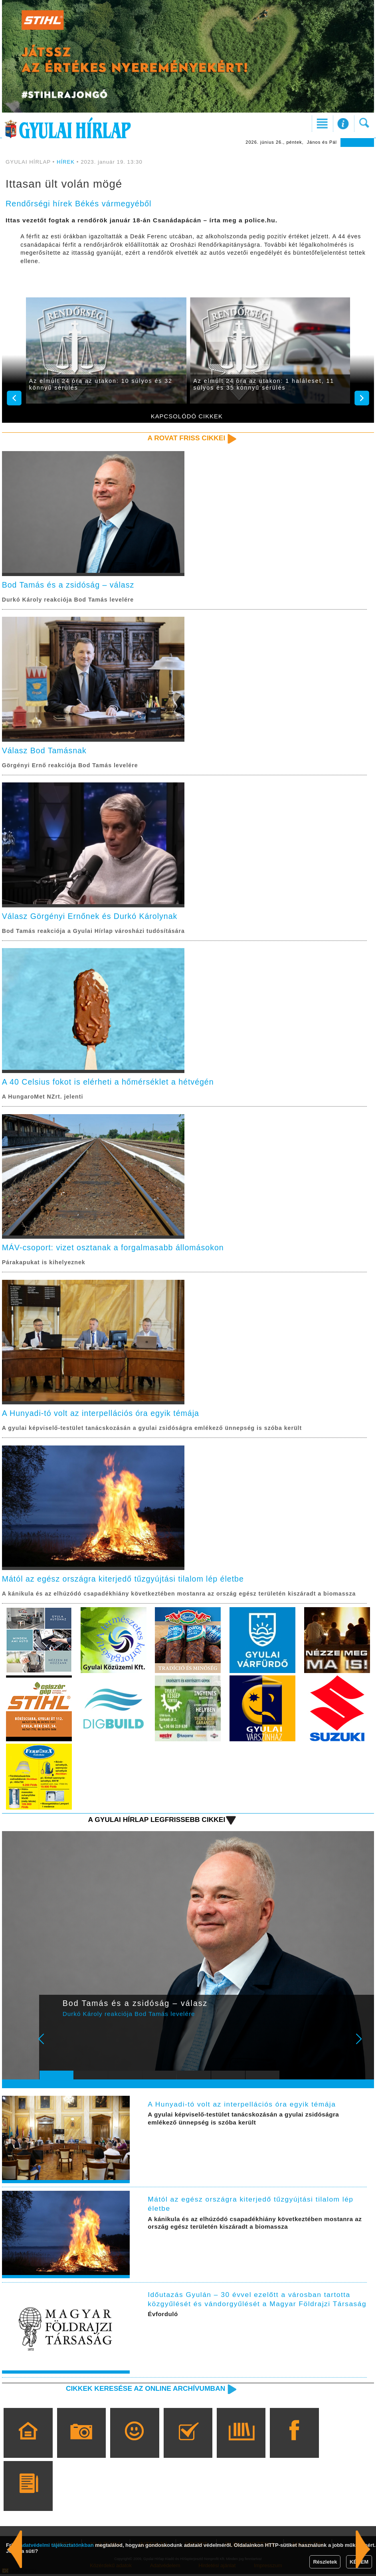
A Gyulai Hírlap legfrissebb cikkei (156, 1822)
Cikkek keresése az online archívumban (144, 2390)
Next (363, 2046)
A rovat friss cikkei (185, 438)
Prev (51, 2046)
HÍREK (66, 162)
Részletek (325, 2562)
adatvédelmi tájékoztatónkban (57, 2545)
